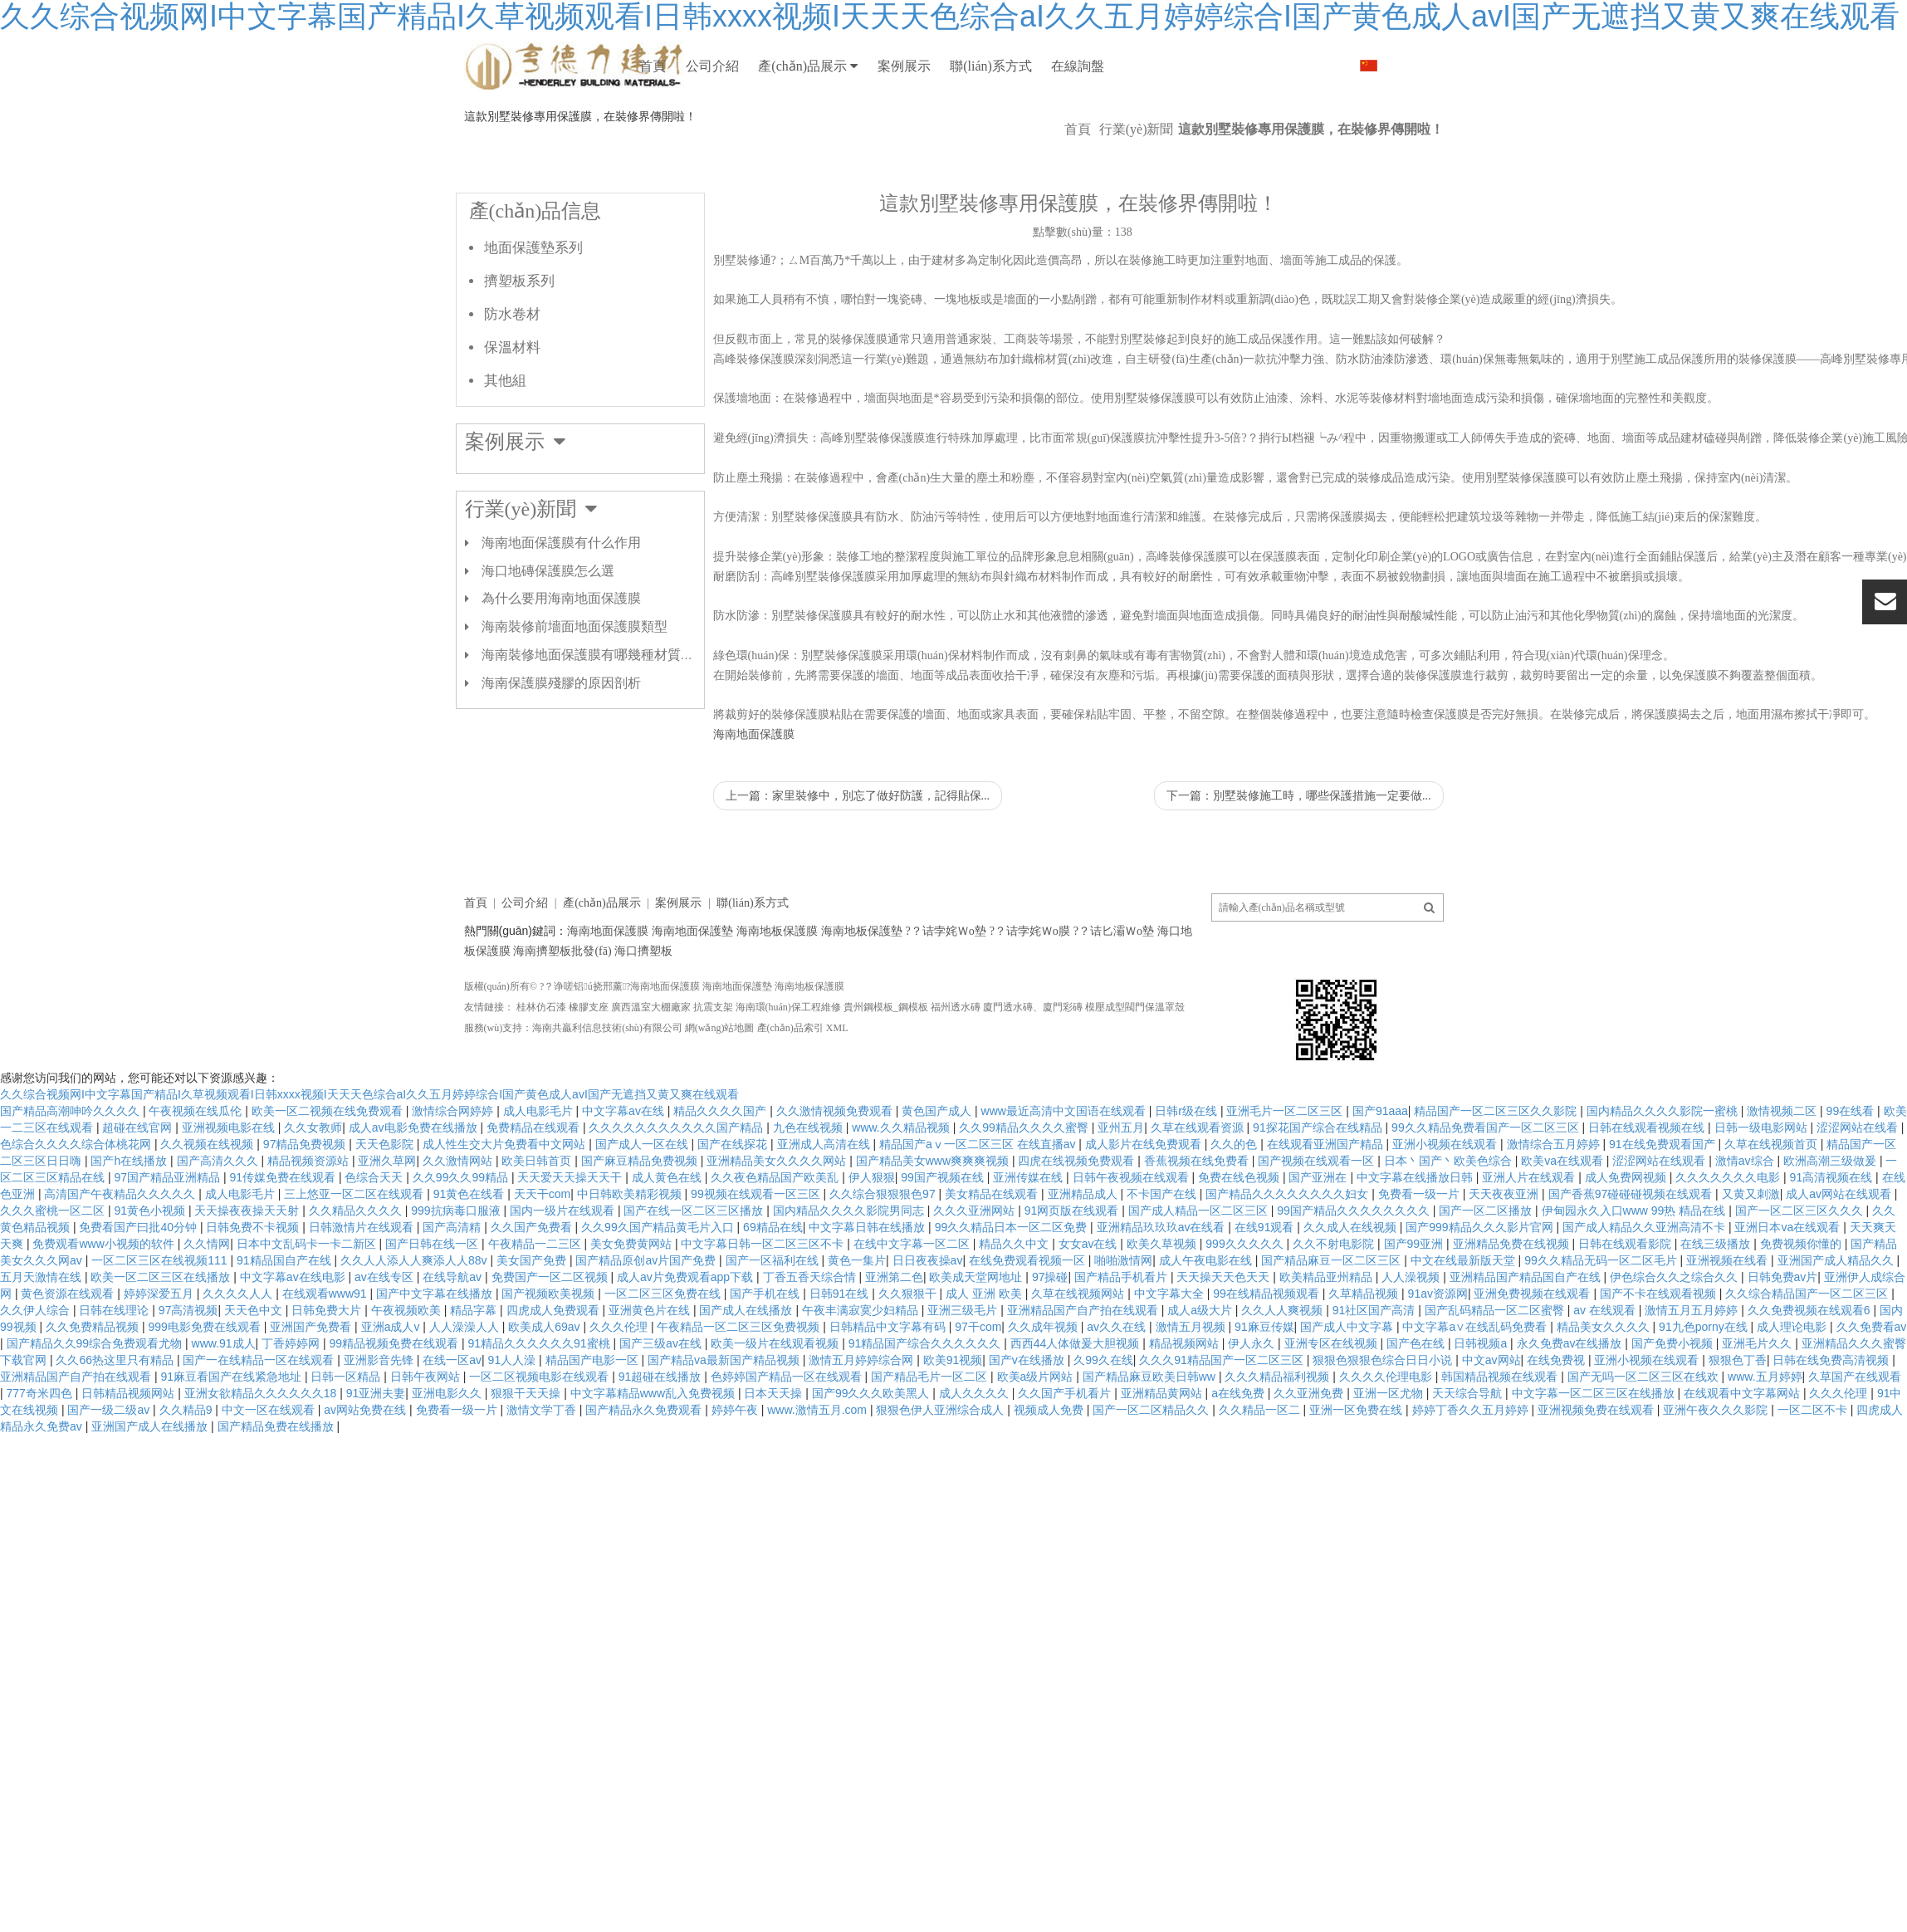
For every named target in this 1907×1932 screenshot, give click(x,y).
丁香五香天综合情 (811, 1326)
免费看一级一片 (1420, 1243)
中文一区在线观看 (270, 1459)
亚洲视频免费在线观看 (1597, 1459)
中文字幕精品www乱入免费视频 (654, 1443)
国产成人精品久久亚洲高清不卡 (1645, 1277)
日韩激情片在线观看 (363, 1277)
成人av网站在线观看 (1840, 1243)
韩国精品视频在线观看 (1501, 1426)
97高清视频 (188, 1360)
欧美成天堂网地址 (977, 1326)
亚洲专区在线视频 (1332, 1393)
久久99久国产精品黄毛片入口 (658, 1277)
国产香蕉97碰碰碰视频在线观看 (1631, 1243)
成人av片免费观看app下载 (686, 1326)
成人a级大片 (1201, 1360)
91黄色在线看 (470, 1243)
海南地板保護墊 (861, 981)
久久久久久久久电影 (1729, 1227)
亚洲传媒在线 (1029, 1227)
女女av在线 (1090, 1293)
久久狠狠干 (909, 1343)
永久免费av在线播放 (1571, 1393)
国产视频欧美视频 (549, 1343)
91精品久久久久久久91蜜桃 (541, 1393)
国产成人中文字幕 (1348, 1376)
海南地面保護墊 (692, 981)
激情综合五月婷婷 (1555, 1194)
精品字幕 (475, 1360)
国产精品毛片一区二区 (930, 1426)
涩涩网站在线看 (1859, 1177)
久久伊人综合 (36, 1360)
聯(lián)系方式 (1157, 66)
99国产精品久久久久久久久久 (1354, 1260)
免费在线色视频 (1240, 1227)
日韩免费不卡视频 (254, 1277)
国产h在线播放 (130, 1210)
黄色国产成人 (938, 1160)
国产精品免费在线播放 (277, 1476)
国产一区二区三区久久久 (1800, 1260)
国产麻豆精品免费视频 (641, 1210)
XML (837, 1077)
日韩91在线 (840, 1343)
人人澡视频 (1412, 1326)
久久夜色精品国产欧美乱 (776, 1227)
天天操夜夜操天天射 (248, 1260)
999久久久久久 (1245, 1293)
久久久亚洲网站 (975, 1260)
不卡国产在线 (1163, 1243)
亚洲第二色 (894, 1326)
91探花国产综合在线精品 (1319, 1177)
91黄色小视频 (151, 1260)
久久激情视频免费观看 (836, 1160)
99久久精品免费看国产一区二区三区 (1486, 1177)
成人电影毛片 (539, 1160)
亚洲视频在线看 (1728, 1310)
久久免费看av (1871, 1376)
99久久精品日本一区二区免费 (1012, 1277)
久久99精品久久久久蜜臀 (1025, 1177)
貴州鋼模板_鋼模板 (885, 1057)
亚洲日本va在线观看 (1788, 1277)
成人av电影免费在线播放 (415, 1177)
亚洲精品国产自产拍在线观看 (1084, 1360)
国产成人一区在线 (643, 1194)
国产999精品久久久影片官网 (1481, 1277)
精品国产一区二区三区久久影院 (1497, 1160)
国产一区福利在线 (774, 1310)
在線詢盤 (684, 116)
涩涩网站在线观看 (1660, 1210)
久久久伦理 (620, 1376)
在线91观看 (1266, 1277)
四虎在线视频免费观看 (1077, 1210)
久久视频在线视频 (208, 1194)
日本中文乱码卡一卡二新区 (308, 1293)
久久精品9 (187, 1459)
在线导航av (454, 1326)
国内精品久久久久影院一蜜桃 (1664, 1160)
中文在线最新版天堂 (1464, 1310)
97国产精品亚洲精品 (168, 1227)
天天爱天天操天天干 (571, 1227)
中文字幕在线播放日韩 (1416, 1227)
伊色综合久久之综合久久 (1675, 1326)
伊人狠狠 (871, 1227)
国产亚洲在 (1319, 1227)
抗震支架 (713, 1057)
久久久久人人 (239, 1343)
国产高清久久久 (219, 1210)
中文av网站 (1491, 1409)
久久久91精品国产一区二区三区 (1222, 1409)
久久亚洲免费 (1310, 1443)
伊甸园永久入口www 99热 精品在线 (1635, 1260)
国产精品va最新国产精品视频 (725, 1409)
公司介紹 (768, 66)
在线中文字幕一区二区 (913, 1293)
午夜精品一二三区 (536, 1293)
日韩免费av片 (1783, 1326)
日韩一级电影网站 (1762, 1177)
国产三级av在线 (662, 1393)
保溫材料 (512, 397)
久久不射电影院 (1335, 1293)
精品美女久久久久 (1605, 1376)
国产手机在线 (766, 1343)
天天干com (542, 1243)
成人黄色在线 (668, 1227)
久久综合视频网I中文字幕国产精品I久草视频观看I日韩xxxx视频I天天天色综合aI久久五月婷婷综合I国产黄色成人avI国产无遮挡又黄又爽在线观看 (369, 1144)
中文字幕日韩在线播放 (868, 1277)
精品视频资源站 (309, 1210)
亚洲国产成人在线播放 (151, 1476)
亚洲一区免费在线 (1357, 1459)
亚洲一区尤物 (1389, 1443)
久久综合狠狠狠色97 (883, 1243)
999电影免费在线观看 (205, 1376)
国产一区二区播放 (1487, 1260)
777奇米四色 (41, 1443)
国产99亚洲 (1415, 1293)
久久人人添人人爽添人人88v (415, 1310)
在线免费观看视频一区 (1028, 1310)
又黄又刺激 (1751, 1243)
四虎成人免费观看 (554, 1360)
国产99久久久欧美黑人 (872, 1443)
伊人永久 (1253, 1393)
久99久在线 (1103, 1409)
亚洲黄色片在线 (651, 1360)
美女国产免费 (533, 1310)
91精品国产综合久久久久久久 (926, 1393)
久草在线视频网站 (1079, 1343)
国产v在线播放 (1028, 1409)
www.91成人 (224, 1393)
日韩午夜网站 (426, 1426)
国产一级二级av (110, 1459)
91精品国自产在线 (285, 1310)
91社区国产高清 (1375, 1360)
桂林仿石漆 (541, 1057)
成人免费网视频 (1627, 1227)
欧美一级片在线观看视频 (776, 1393)
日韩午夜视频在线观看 (1132, 1227)
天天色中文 (255, 1360)
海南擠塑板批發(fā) (562, 1001)
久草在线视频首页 (1772, 1194)
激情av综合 (1746, 1210)
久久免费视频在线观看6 (1811, 1360)
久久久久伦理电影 (1387, 1426)
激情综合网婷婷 (454, 1160)
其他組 (505, 430)
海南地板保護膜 (777, 981)
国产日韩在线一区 (433, 1293)
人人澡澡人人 (465, 1376)
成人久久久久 (975, 1443)
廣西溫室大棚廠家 (651, 1057)
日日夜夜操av (927, 1310)
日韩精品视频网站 (129, 1443)
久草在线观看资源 (1199, 1177)
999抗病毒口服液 (457, 1260)
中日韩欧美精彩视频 (631, 1243)
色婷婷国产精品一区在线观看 (788, 1426)
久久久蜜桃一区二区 (54, 1260)
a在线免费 (1239, 1443)
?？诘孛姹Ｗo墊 (946, 981)
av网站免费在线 (366, 1459)
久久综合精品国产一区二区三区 (1808, 1343)
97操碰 (1050, 1326)
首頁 (671, 66)
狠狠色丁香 (1738, 1409)
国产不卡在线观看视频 (1659, 1343)
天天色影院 (386, 1194)
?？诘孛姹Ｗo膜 (1030, 981)
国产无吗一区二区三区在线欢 (1644, 1426)
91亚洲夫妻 (376, 1443)
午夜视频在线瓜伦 (197, 1160)
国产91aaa (1380, 1160)
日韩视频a (1482, 1393)
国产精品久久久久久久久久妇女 (1288, 1243)
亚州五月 (1121, 1177)
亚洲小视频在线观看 (1446, 1194)
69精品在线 (773, 1277)
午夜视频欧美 (407, 1360)
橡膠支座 (589, 1057)
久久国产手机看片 (1066, 1443)
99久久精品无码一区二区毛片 (1602, 1310)
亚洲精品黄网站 (1163, 1443)
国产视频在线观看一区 (1317, 1210)
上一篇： (858, 845)
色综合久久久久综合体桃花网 (77, 1194)
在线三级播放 (1716, 1293)
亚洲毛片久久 (1758, 1393)
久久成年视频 (1044, 1376)
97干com (978, 1376)
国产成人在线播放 (747, 1360)
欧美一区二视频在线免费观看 (329, 1160)
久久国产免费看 (533, 1277)
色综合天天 (375, 1227)
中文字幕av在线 (624, 1160)
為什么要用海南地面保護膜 (561, 648)
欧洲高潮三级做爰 (1831, 1210)
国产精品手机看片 (1122, 1326)
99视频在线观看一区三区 (757, 1243)
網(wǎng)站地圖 (720, 1077)
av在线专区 (386, 1326)
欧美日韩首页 (538, 1210)
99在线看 (1851, 1160)
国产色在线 (1417, 1393)
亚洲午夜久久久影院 (1717, 1459)
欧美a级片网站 (1037, 1426)
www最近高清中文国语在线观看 (1065, 1160)
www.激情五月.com (818, 1459)
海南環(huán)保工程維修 (788, 1057)
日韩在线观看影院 (1626, 1293)
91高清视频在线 (1832, 1227)
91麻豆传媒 (1264, 1376)
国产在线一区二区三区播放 (694, 1260)
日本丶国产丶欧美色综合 (1449, 1210)
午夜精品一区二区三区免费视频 (740, 1376)
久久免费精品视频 (94, 1376)
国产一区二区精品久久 (1152, 1459)
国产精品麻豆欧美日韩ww (1151, 1426)
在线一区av (452, 1409)
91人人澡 (513, 1409)
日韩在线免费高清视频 (1832, 1409)
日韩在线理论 (115, 1360)
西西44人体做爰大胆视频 (1076, 1393)
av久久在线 (1118, 1376)
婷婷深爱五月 (160, 1343)
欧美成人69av (545, 1376)
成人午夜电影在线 (1207, 1310)
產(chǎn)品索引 (790, 1077)
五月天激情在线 (42, 1326)
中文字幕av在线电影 (294, 1326)
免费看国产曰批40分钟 (139, 1277)
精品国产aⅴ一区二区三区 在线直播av (978, 1194)
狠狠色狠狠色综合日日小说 (1384, 1409)
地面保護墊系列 (533, 298)
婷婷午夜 (736, 1459)
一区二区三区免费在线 (664, 1343)
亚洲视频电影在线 (230, 1177)
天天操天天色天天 (1224, 1326)
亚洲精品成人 (1084, 1243)
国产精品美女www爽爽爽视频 (934, 1210)
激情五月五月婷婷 (1693, 1360)
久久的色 (1235, 1194)
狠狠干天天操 (527, 1443)
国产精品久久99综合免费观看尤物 (96, 1393)
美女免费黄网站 (632, 1293)
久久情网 (206, 1293)
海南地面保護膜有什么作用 (561, 592)
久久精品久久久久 (357, 1260)
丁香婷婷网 (292, 1393)
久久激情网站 (459, 1210)
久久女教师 (313, 1177)
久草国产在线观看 (1854, 1426)
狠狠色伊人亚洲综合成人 (941, 1459)
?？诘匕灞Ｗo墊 (1113, 981)
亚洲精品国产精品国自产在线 (1527, 1326)
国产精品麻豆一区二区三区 (1332, 1310)
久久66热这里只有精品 (116, 1409)
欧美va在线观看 (1563, 1210)
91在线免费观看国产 (1663, 1194)
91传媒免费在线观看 (283, 1227)
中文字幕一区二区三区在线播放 (1595, 1443)
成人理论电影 (1793, 1376)
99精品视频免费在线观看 (396, 1393)
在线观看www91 (326, 1343)
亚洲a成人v (392, 1376)
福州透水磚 (955, 1057)
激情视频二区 (1783, 1160)
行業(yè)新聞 (1136, 179)
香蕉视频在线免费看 (1198, 1210)
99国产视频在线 (943, 1227)
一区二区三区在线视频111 (160, 1310)
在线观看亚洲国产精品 (1326, 1194)
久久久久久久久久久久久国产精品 (677, 1177)
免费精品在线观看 (535, 1177)
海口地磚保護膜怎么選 (548, 621)
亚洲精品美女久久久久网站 (778, 1210)
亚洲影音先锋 (380, 1409)
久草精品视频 (1364, 1343)
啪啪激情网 (1123, 1310)
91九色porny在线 (1704, 1376)
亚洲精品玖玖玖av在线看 (1163, 1277)
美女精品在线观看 (993, 1243)
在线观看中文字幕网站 (1743, 1443)
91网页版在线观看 (1073, 1260)
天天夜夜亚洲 (1505, 1243)
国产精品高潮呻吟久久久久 (71, 1160)
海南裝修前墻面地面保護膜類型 (574, 676)
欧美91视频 (953, 1409)
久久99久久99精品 (462, 1227)
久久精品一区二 (1261, 1459)
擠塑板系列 (519, 331)
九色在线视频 (809, 1177)
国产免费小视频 (1673, 1393)
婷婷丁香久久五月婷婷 (1472, 1459)
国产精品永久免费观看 (645, 1459)
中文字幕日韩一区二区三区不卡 (764, 1293)
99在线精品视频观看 (1267, 1343)
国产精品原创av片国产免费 (647, 1310)
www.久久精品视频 (902, 1177)
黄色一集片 (857, 1310)
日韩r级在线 (1187, 1160)
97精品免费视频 (306, 1194)
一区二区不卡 (1814, 1459)
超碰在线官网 (138, 1177)
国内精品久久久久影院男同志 (850, 1260)
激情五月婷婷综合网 (863, 1409)
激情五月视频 (1192, 1376)
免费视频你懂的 (1802, 1293)
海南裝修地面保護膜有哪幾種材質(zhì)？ (594, 704)
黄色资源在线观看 (69, 1343)
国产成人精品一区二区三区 (1199, 1260)
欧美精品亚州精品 (1327, 1326)
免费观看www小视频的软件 (104, 1293)
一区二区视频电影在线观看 (540, 1426)
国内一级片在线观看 (564, 1260)
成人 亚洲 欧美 (985, 1343)
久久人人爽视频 (1283, 1360)
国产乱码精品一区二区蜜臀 (1496, 1360)
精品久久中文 (1015, 1293)
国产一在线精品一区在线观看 (260, 1409)
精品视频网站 (1185, 1393)
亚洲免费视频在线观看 (1533, 1343)
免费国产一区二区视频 (551, 1326)
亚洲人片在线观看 (1530, 1227)
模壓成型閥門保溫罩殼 (1135, 1057)
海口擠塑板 (643, 1001)
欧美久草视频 (1163, 1293)
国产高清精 (453, 1277)
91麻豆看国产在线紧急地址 (232, 1426)
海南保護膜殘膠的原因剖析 (561, 733)
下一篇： (1298, 845)
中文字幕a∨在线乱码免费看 (1476, 1376)
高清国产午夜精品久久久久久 (121, 1243)
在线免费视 (1557, 1409)
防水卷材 (512, 364)
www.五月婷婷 (1765, 1426)
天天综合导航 (1468, 1443)
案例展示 (1032, 66)
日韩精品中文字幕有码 (889, 1376)
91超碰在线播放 (661, 1426)
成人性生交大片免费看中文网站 (506, 1194)
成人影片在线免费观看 (1145, 1194)
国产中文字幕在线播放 (436, 1343)
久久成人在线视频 (1351, 1277)
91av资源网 (1438, 1343)
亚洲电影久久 (448, 1443)
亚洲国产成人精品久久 (1837, 1310)
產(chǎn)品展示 (901, 66)
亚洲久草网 (387, 1210)
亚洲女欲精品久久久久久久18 (262, 1443)
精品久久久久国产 (721, 1160)
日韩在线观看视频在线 (1648, 1177)
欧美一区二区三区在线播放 (161, 1326)
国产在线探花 (733, 1194)
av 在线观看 (1606, 1360)
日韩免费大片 (327, 1360)
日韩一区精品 (347, 1426)
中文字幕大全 (1170, 1343)
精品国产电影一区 (593, 1409)
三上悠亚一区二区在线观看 (355, 1243)
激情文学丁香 (542, 1459)
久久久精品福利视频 (1278, 1426)
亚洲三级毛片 (963, 1360)
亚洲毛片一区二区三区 (1286, 1160)
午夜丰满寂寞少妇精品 (862, 1360)
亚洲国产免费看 (312, 1376)
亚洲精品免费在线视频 (1512, 1293)
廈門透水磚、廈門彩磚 (1033, 1057)
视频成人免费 (1050, 1459)
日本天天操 (774, 1443)
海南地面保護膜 (754, 784)
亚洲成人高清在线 (825, 1194)
